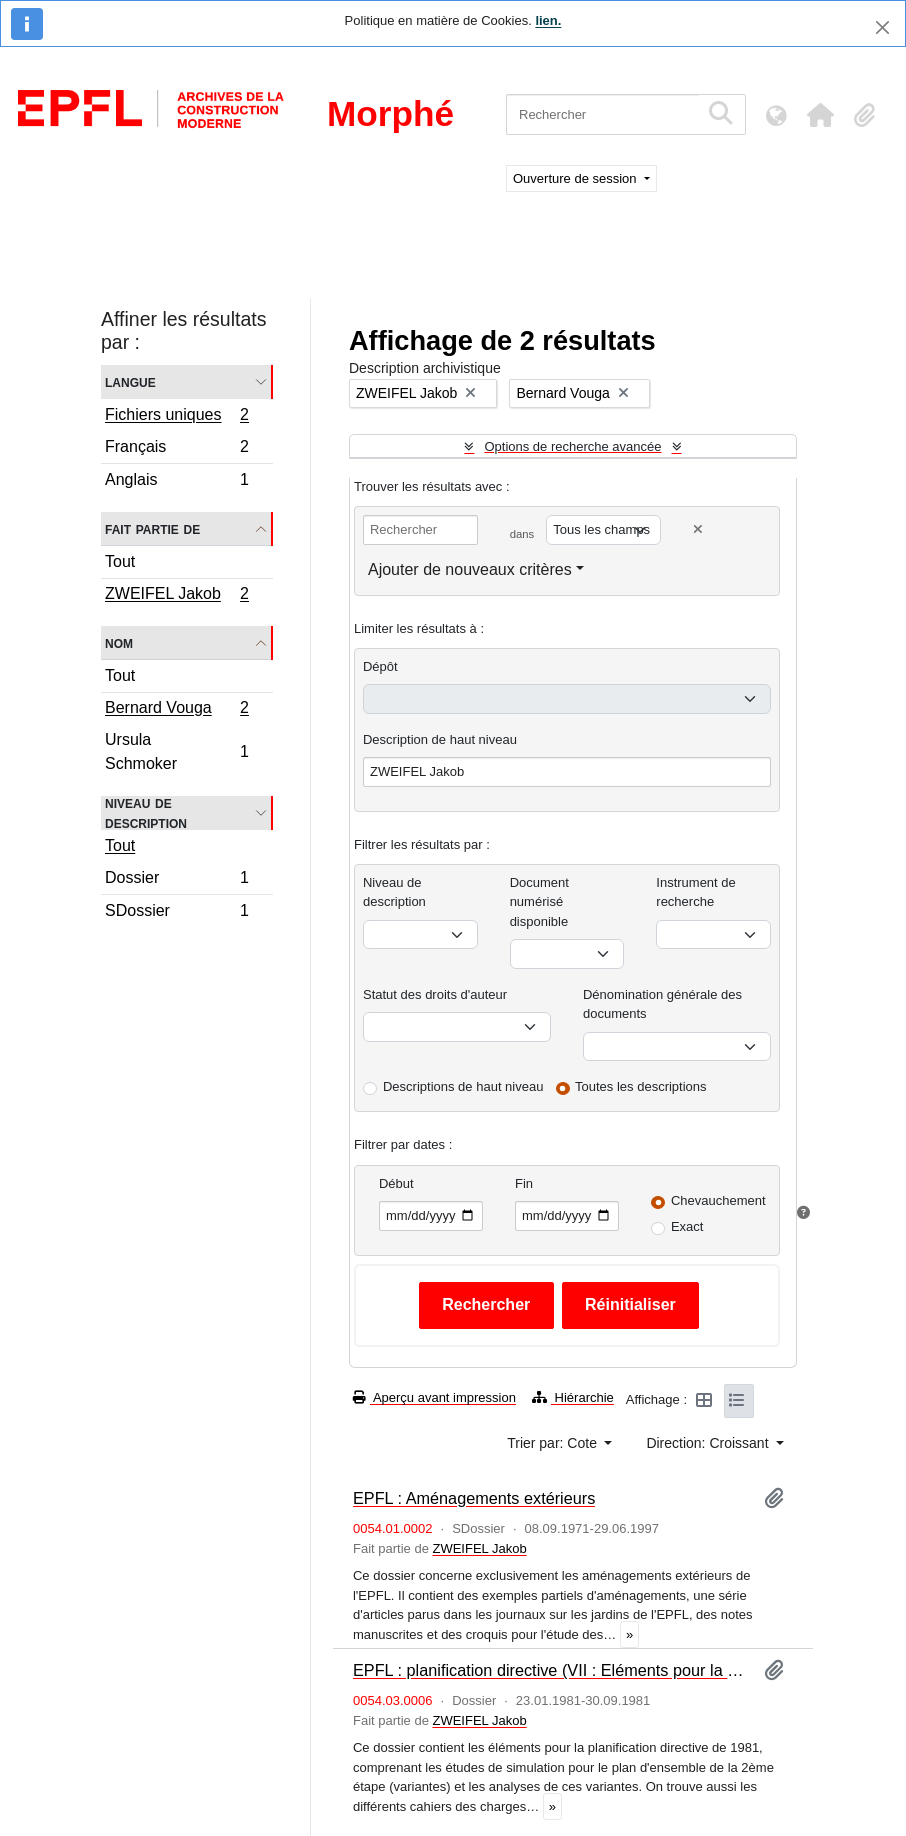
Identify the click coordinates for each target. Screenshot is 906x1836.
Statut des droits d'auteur (435, 994)
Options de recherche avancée (572, 446)
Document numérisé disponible (539, 902)
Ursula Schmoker (176, 751)
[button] (820, 115)
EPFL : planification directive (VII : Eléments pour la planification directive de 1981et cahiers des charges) (550, 1670)
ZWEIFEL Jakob (176, 596)
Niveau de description (146, 813)
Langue (130, 381)
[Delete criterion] (698, 529)
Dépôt (380, 666)
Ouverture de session (576, 178)
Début (396, 1183)
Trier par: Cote (554, 1443)
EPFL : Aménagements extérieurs (474, 1498)
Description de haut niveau (440, 739)
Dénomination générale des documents (662, 1004)
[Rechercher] (602, 114)
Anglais (176, 482)
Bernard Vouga (176, 710)
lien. (548, 20)
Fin (524, 1183)
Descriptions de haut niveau (463, 1086)
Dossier (176, 880)
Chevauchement (718, 1200)
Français (176, 449)
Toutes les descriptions (641, 1086)
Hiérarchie (573, 1397)
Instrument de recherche (696, 892)
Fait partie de (152, 528)
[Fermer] (882, 27)
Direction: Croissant (709, 1443)
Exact (687, 1226)
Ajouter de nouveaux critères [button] (470, 569)
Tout (120, 561)
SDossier (176, 913)
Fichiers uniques (176, 417)
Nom (119, 642)
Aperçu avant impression (434, 1397)
